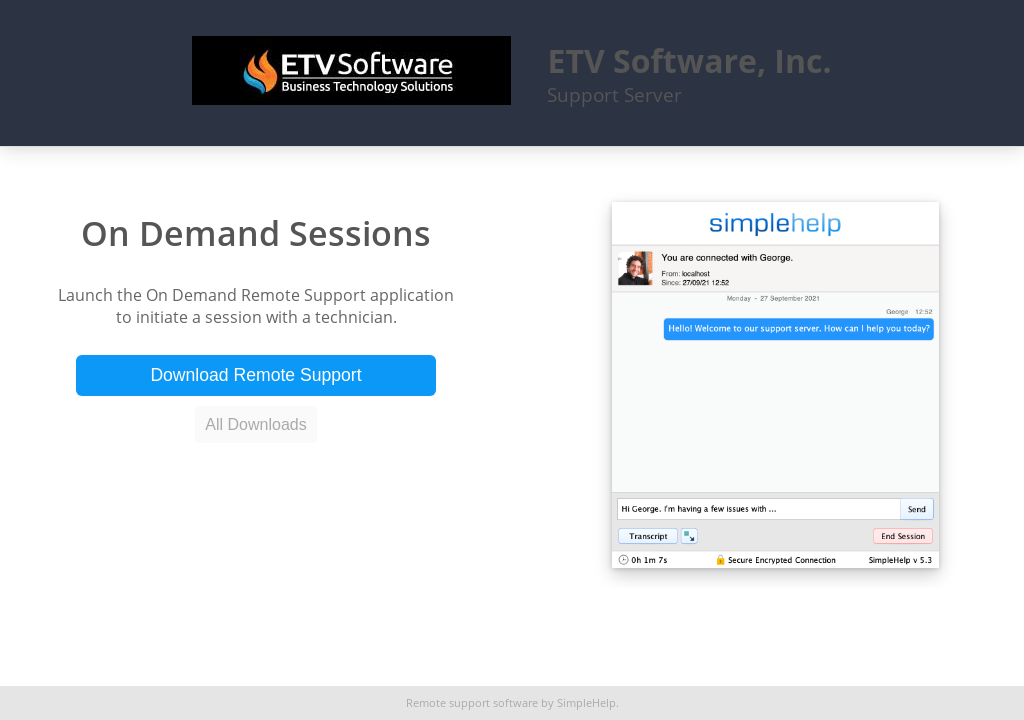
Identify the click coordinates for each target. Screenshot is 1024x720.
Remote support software (472, 703)
